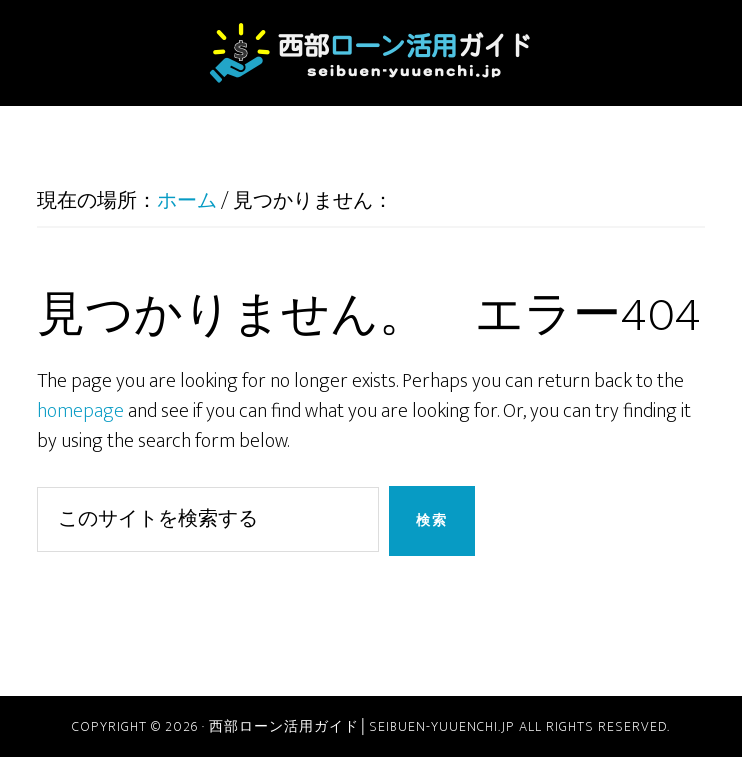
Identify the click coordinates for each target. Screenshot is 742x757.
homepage (80, 411)
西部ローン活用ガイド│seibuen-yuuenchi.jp (371, 53)
